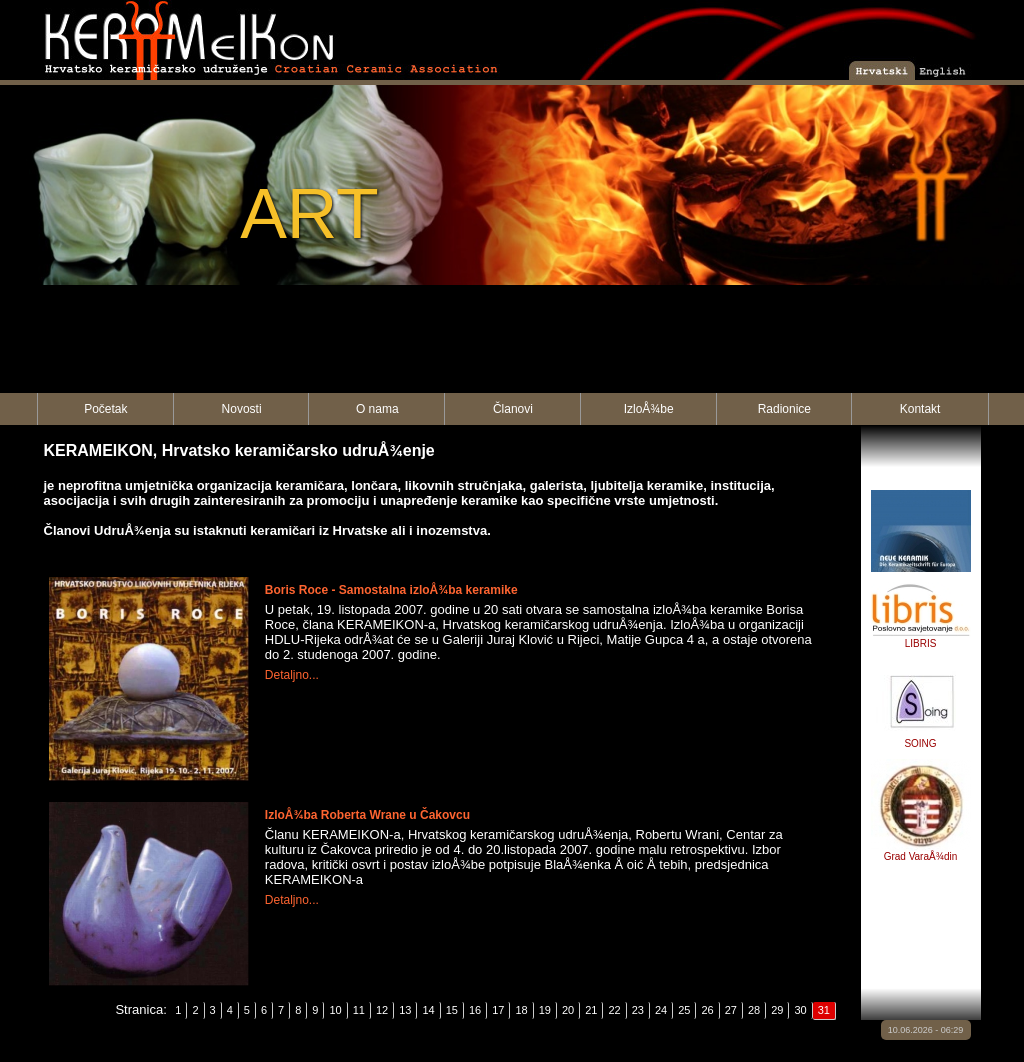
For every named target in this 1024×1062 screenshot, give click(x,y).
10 (335, 1010)
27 (731, 1010)
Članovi (513, 409)
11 (359, 1010)
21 (591, 1010)
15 (452, 1010)
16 (475, 1010)
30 (800, 1010)
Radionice (784, 409)
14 (428, 1010)
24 (661, 1010)
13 (405, 1010)
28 (754, 1010)
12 (382, 1010)
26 (707, 1010)
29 (777, 1010)
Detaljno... (292, 675)
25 (684, 1010)
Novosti (242, 409)
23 (638, 1010)
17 (498, 1010)
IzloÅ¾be (649, 409)
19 (545, 1010)
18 (521, 1010)
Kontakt (920, 409)
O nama (377, 409)
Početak (105, 409)
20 (568, 1010)
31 (824, 1010)
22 (614, 1010)
